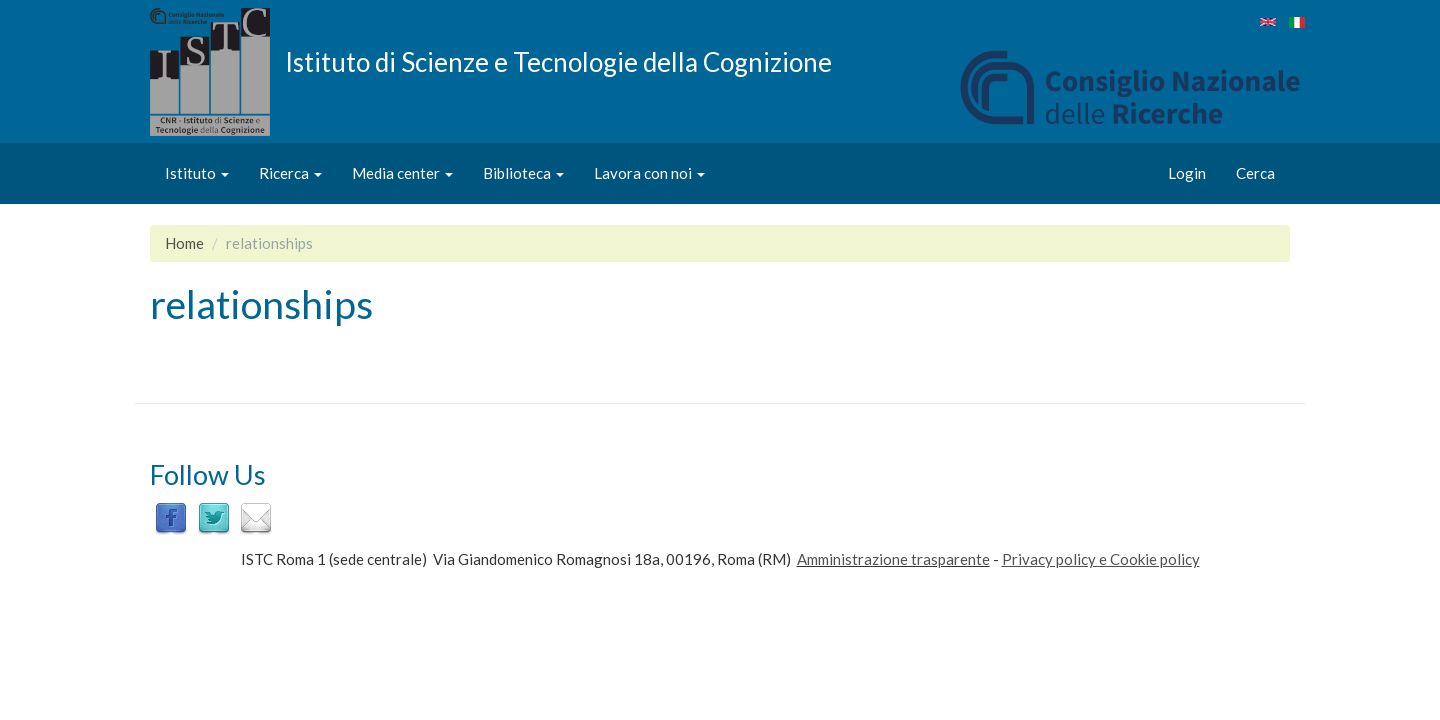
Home (184, 243)
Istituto (197, 173)
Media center (402, 173)
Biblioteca (523, 173)
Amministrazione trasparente (893, 559)
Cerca (1255, 173)
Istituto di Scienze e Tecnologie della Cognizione (558, 61)
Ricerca (290, 173)
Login (1187, 173)
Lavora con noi (649, 173)
